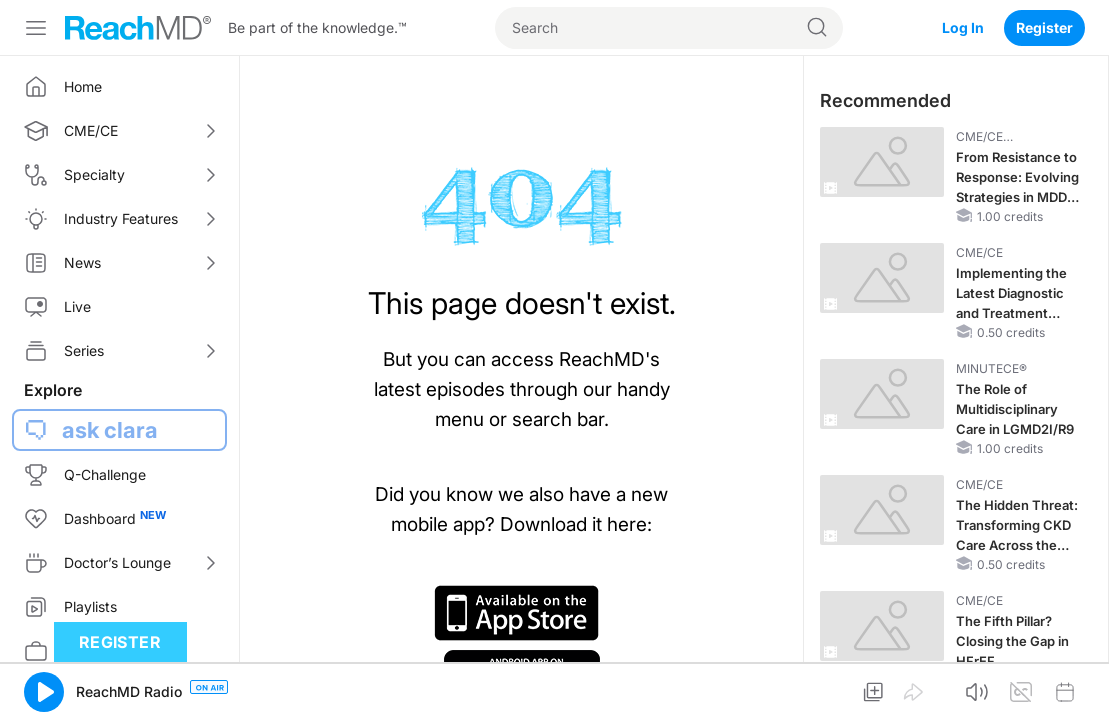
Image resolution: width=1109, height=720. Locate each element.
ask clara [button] (110, 430)
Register (1044, 27)
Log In (963, 27)
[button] (44, 692)
